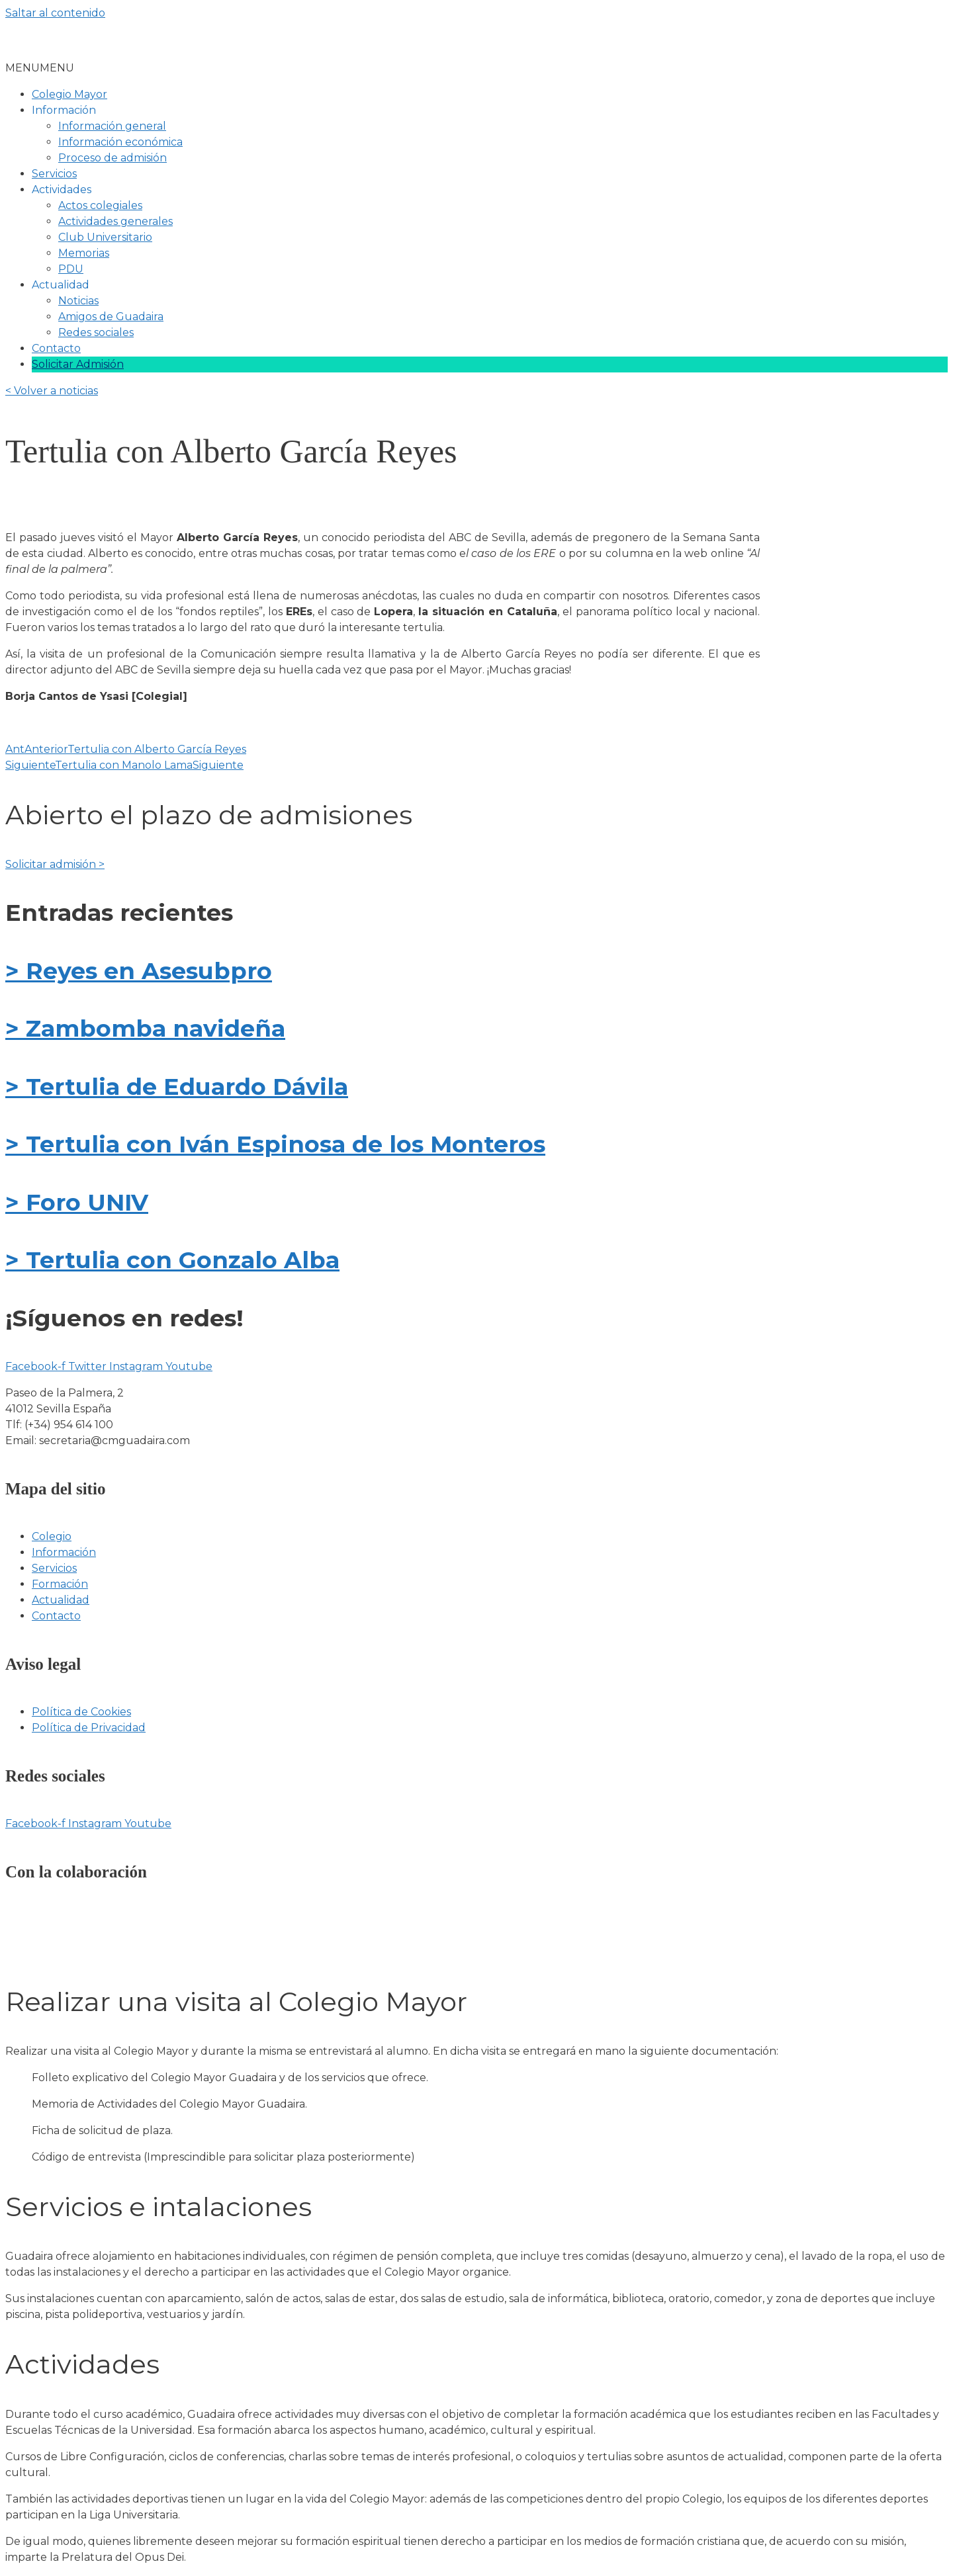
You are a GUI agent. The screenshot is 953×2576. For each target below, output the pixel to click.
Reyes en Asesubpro (145, 971)
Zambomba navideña (152, 1028)
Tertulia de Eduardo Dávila (183, 1086)
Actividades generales (115, 221)
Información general (112, 126)
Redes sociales (96, 332)
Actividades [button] (61, 189)
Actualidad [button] (60, 285)
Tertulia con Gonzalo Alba (179, 1260)
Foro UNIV (83, 1202)
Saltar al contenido (55, 13)
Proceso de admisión (112, 157)
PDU (70, 269)
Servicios (54, 173)
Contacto (56, 348)
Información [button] (64, 110)
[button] (39, 68)
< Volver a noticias (51, 390)
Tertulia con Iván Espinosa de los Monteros (282, 1144)
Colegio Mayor (69, 94)
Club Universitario (105, 237)
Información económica (120, 142)
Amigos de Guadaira (110, 316)
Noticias (78, 300)
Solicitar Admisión (78, 364)
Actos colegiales (100, 205)
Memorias (83, 253)
